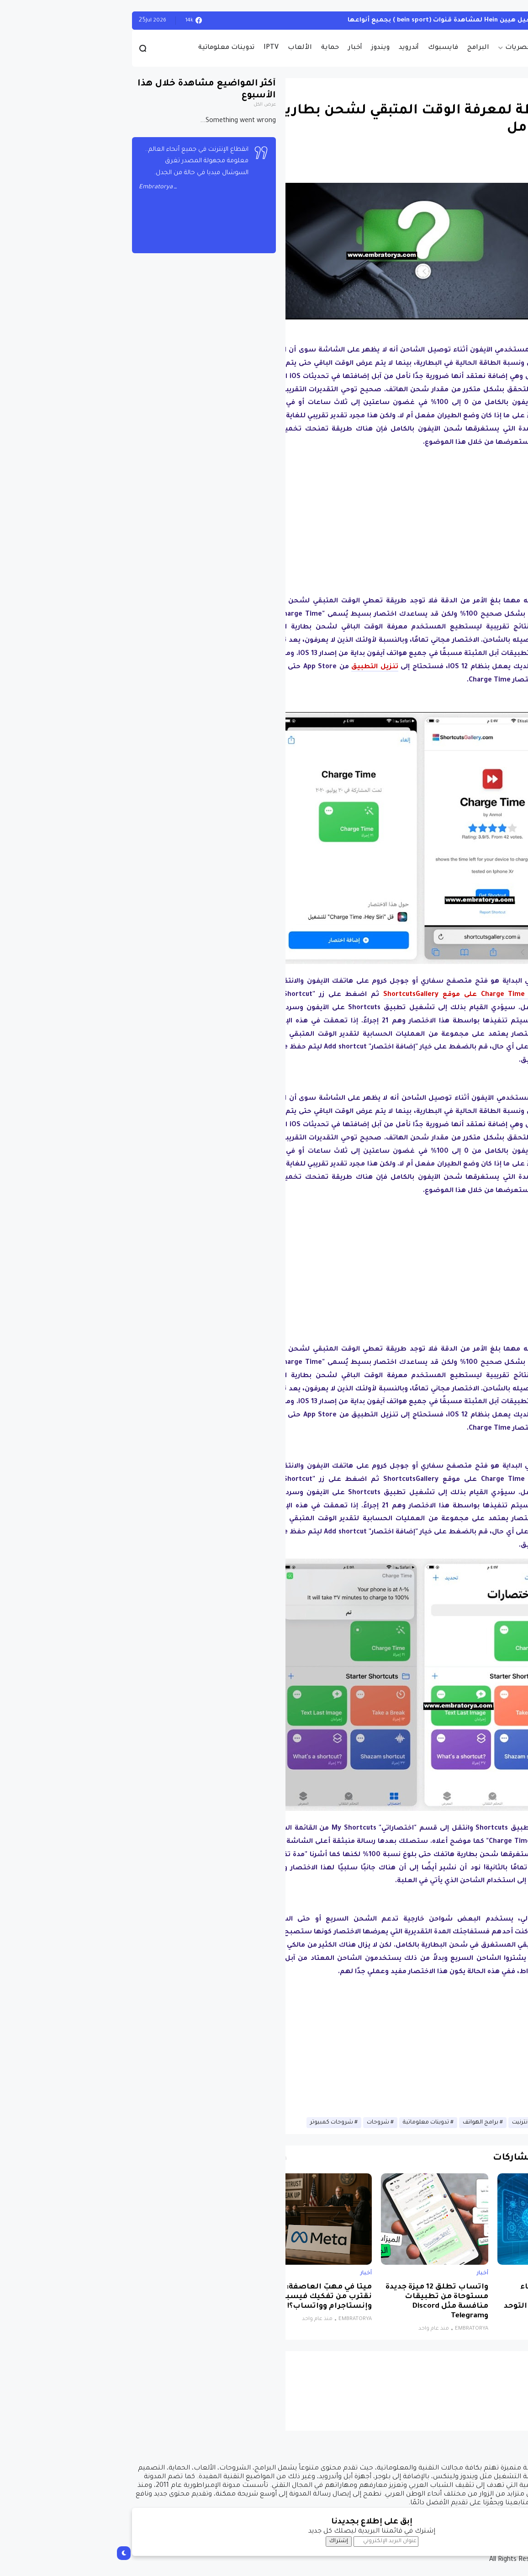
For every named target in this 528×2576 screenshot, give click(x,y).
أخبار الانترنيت (420, 2122)
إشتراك (231, 2541)
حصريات (410, 48)
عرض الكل (157, 104)
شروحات (270, 2122)
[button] (487, 265)
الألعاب (192, 48)
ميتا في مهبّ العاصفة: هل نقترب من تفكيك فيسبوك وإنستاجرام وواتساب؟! (214, 2296)
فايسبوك (335, 48)
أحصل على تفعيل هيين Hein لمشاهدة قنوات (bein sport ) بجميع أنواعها (352, 20)
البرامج (370, 48)
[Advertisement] (313, 519)
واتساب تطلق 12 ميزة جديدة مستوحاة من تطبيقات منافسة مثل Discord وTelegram (329, 2301)
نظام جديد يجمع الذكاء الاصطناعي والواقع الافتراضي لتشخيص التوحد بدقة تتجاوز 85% (446, 2301)
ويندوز (273, 48)
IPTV (163, 48)
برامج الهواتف (373, 2122)
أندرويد (301, 48)
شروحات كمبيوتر (223, 2122)
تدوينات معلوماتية (118, 48)
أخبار (247, 48)
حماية (222, 48)
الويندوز (487, 20)
